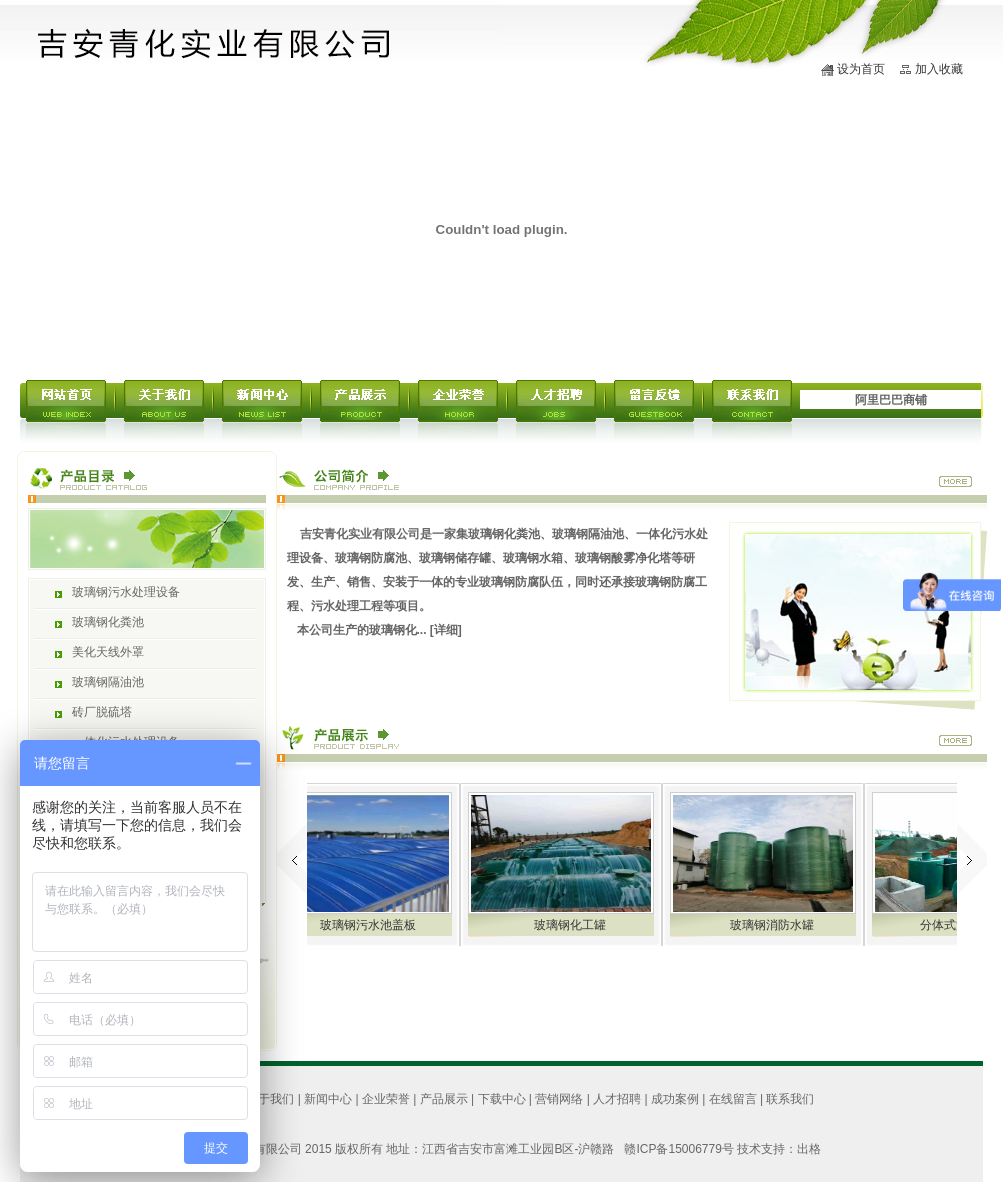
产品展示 (444, 1099)
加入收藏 (939, 69)
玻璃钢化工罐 (584, 925)
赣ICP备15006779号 (678, 1149)
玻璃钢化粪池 (108, 622)
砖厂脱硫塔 (102, 712)
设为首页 (861, 69)
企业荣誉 (386, 1099)
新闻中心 (328, 1099)
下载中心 (502, 1099)
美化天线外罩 (108, 652)
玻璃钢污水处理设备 (126, 592)
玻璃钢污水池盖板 (382, 925)
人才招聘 (617, 1099)
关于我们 (270, 1099)
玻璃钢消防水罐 (786, 925)
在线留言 (733, 1099)
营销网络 (559, 1099)
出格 (809, 1149)
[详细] (446, 630)
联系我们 (790, 1099)
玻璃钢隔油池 (108, 682)
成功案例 (675, 1099)
